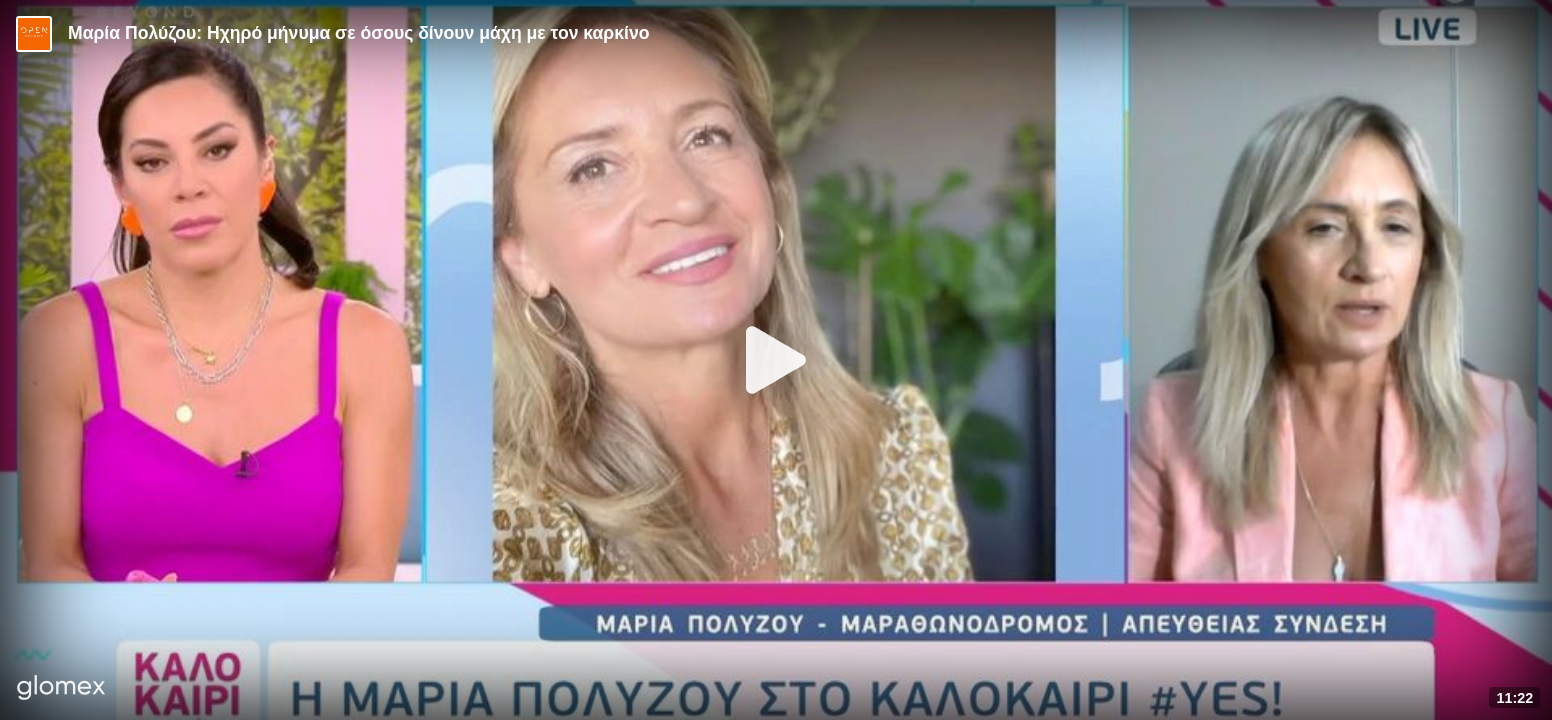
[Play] (776, 360)
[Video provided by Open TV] (34, 34)
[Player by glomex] (61, 689)
